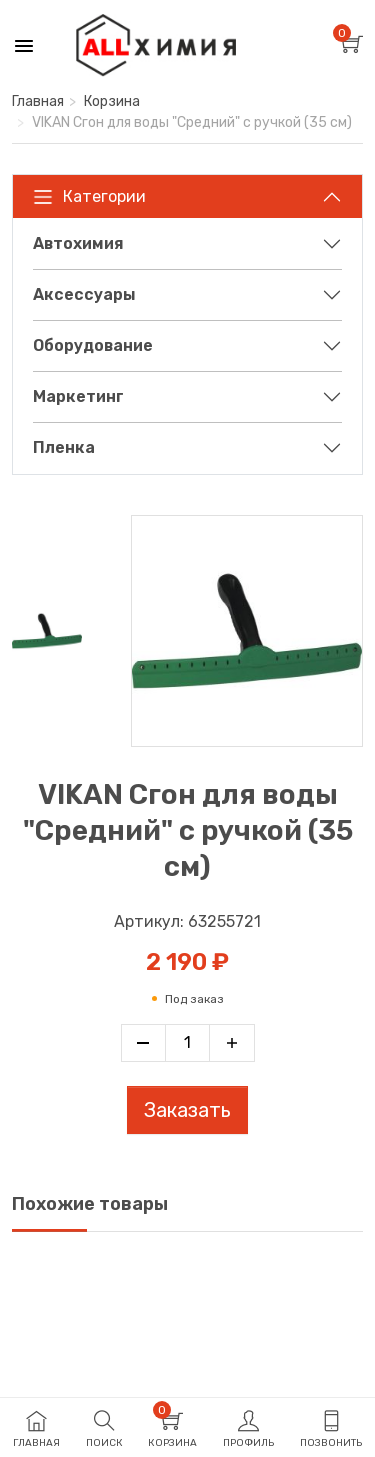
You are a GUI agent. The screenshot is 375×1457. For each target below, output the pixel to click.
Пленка (64, 447)
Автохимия (78, 243)
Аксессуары (84, 294)
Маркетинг (78, 396)
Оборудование (93, 345)
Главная (38, 101)
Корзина (112, 101)
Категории (89, 197)
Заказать (187, 1110)
